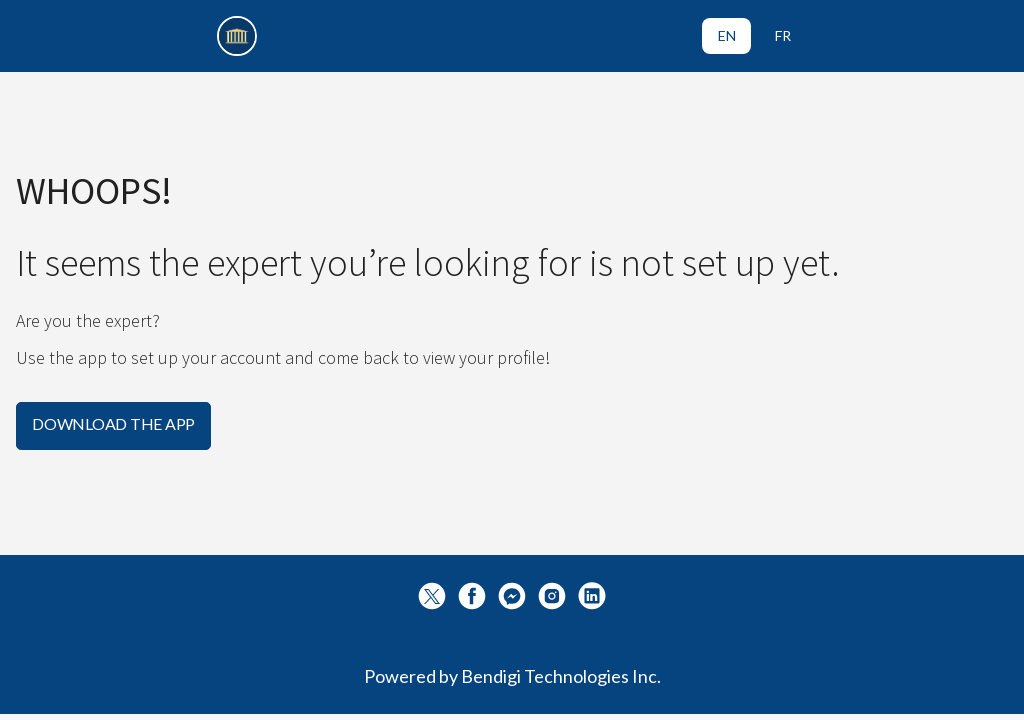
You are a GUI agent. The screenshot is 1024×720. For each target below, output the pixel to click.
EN (727, 35)
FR (783, 35)
